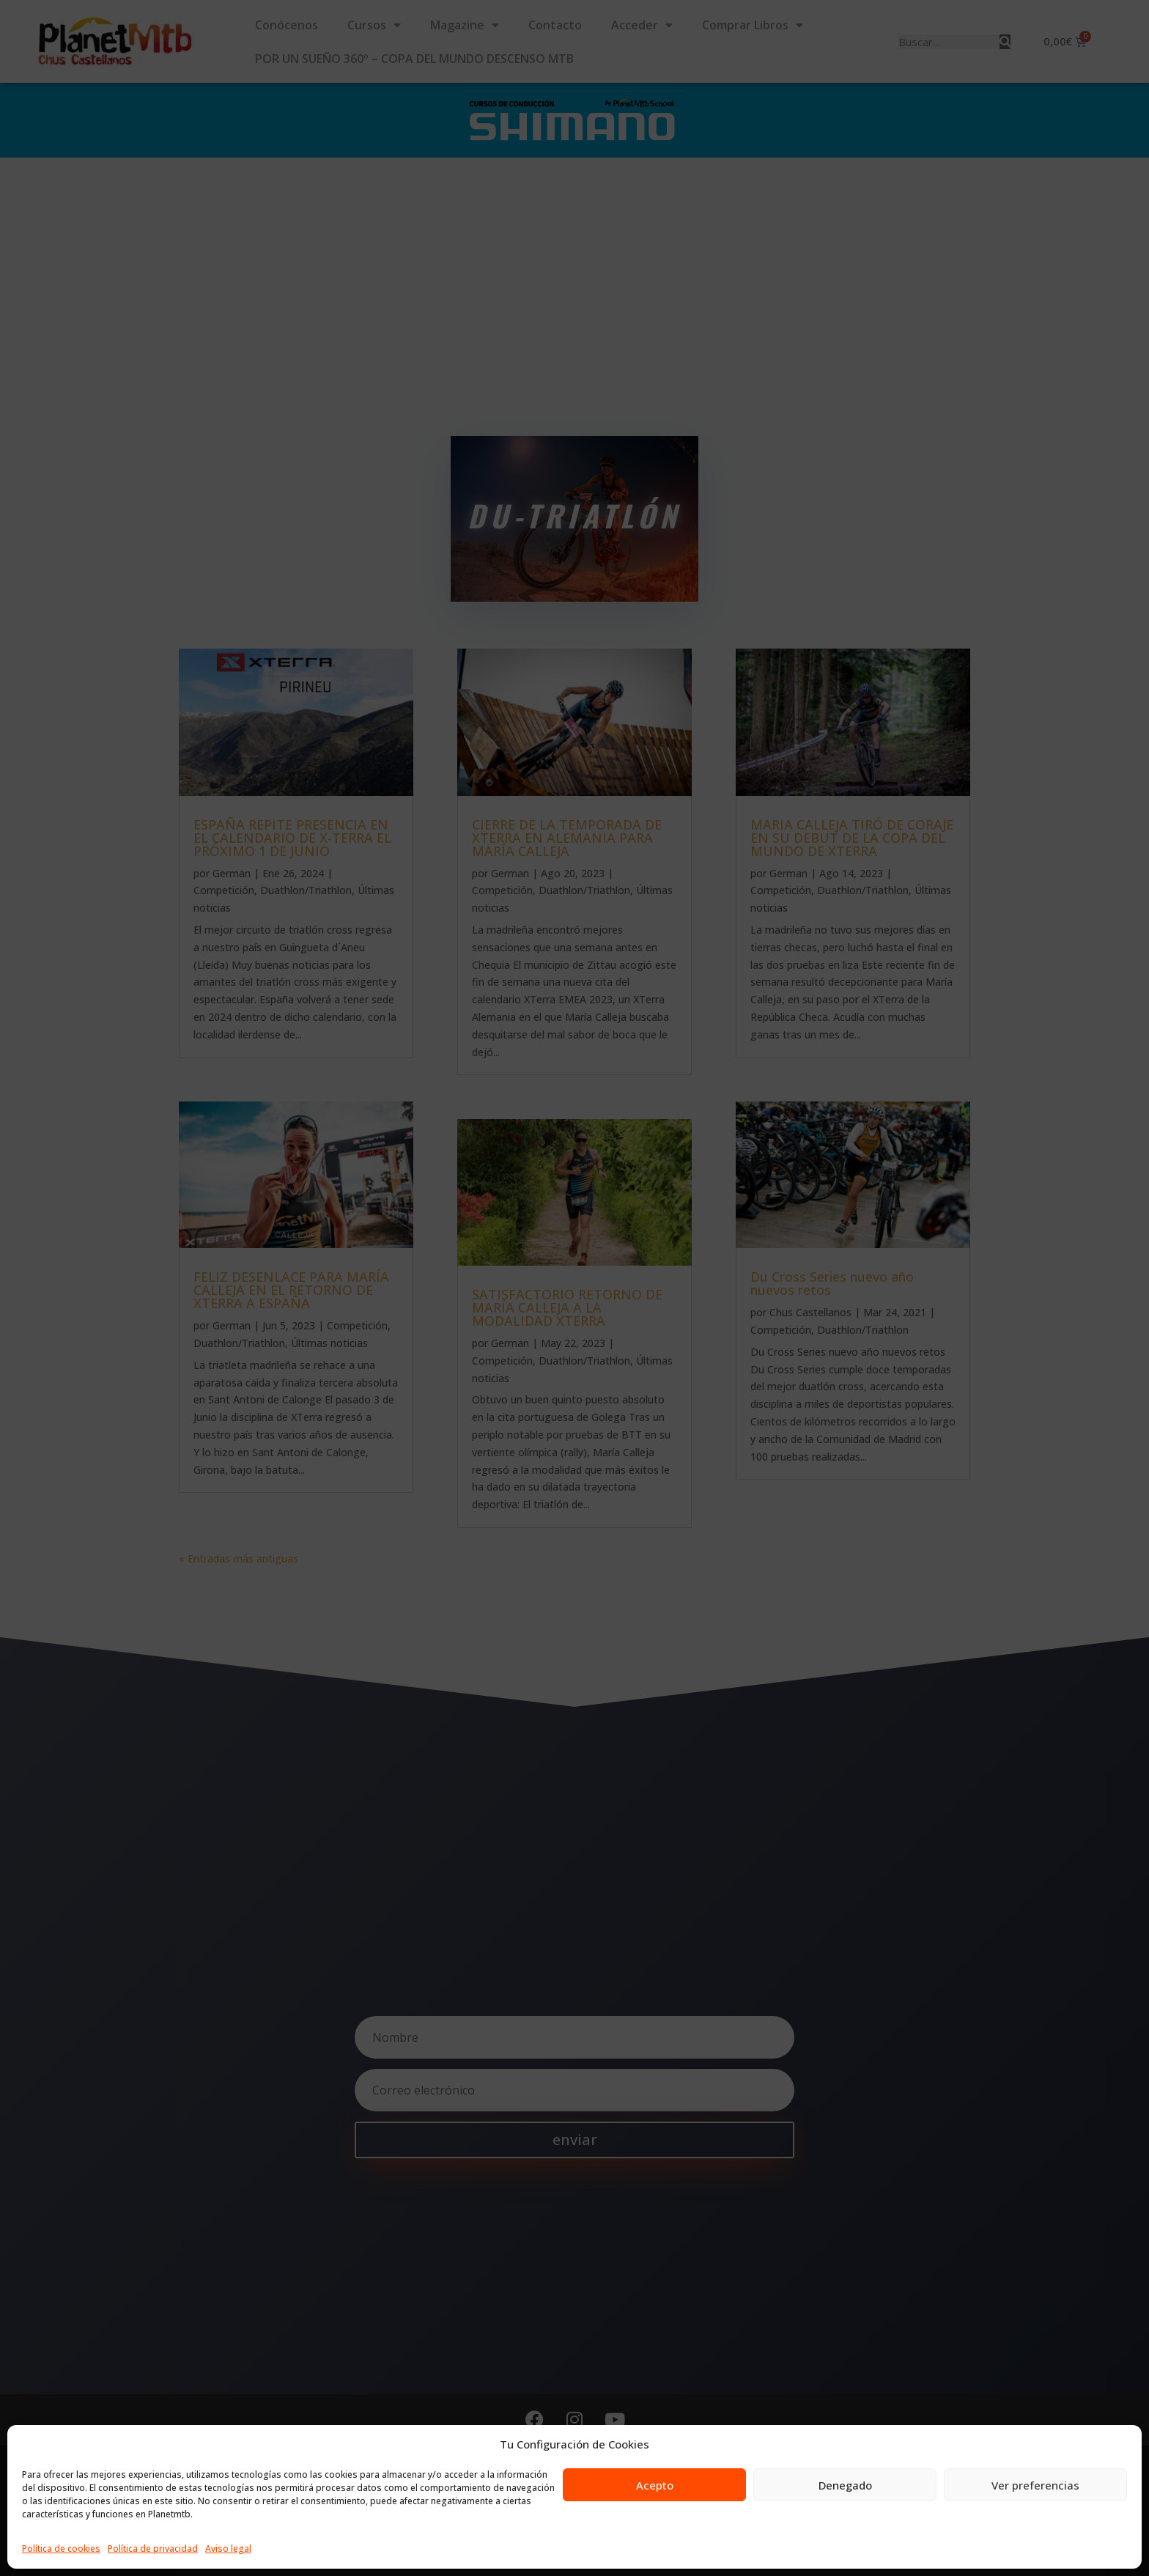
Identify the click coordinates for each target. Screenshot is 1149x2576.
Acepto (654, 2485)
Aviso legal (228, 2548)
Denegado (845, 2485)
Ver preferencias (1035, 2485)
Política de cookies (61, 2548)
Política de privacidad (153, 2548)
